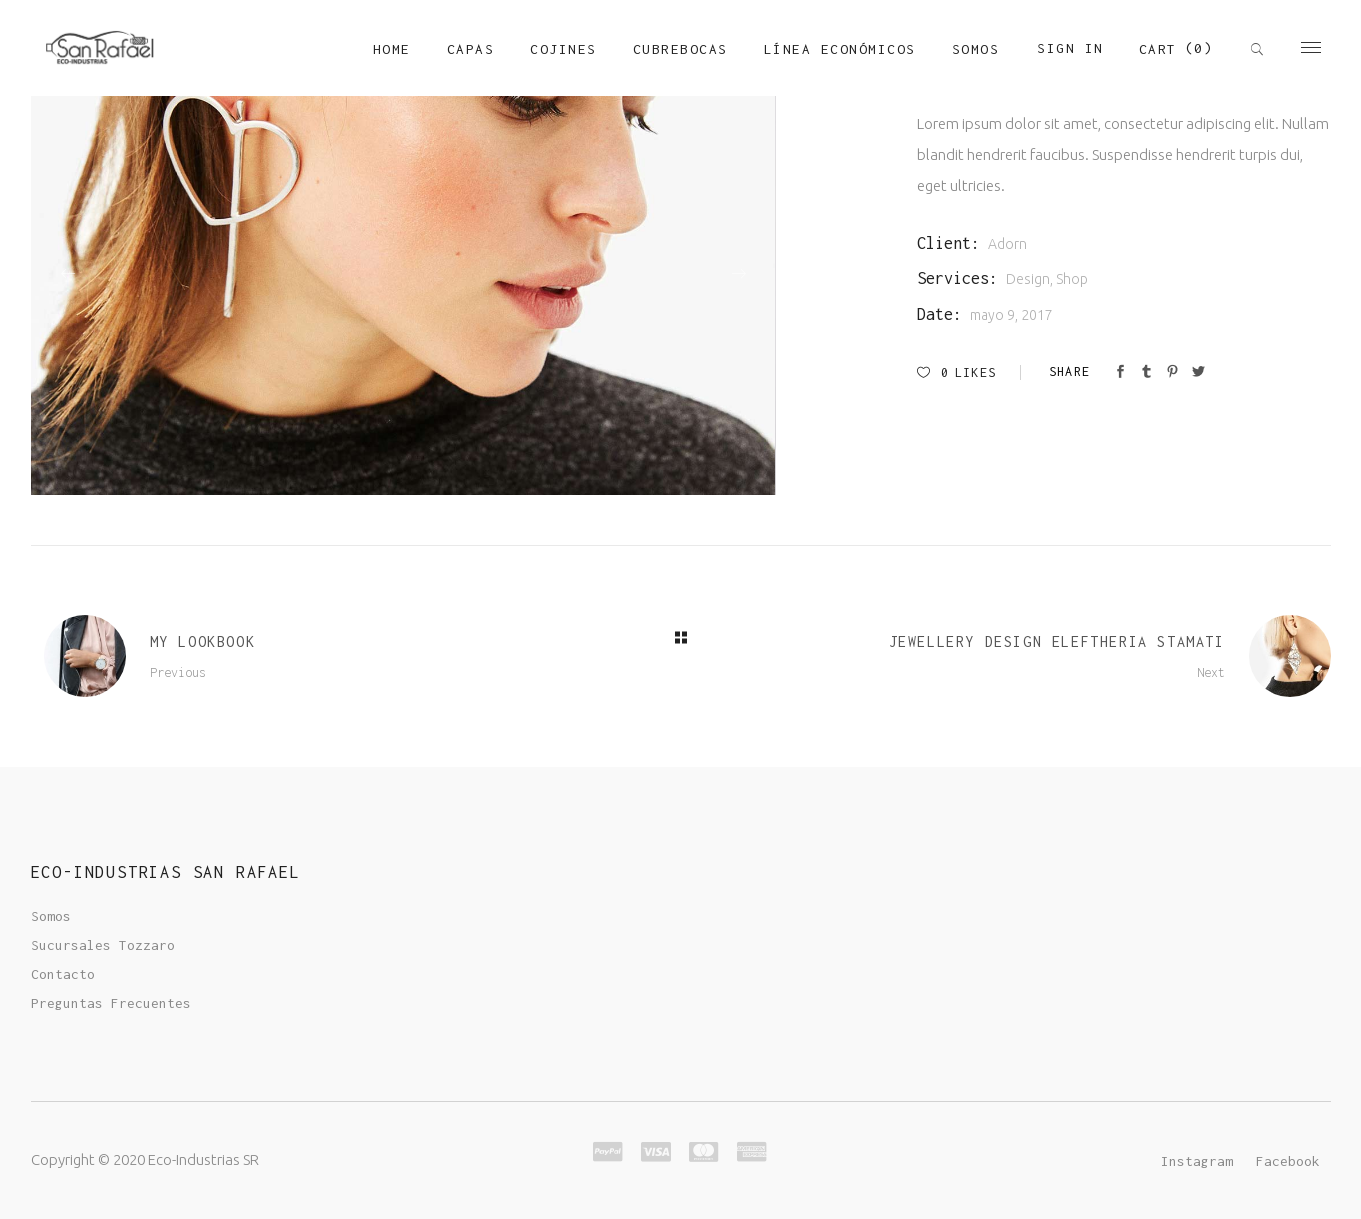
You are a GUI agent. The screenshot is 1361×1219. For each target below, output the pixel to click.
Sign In (1070, 48)
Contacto (63, 974)
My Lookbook (203, 641)
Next (1211, 672)
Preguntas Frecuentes (111, 1003)
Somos (51, 916)
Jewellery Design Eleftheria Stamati (1057, 641)
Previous (178, 672)
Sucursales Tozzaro (103, 945)
